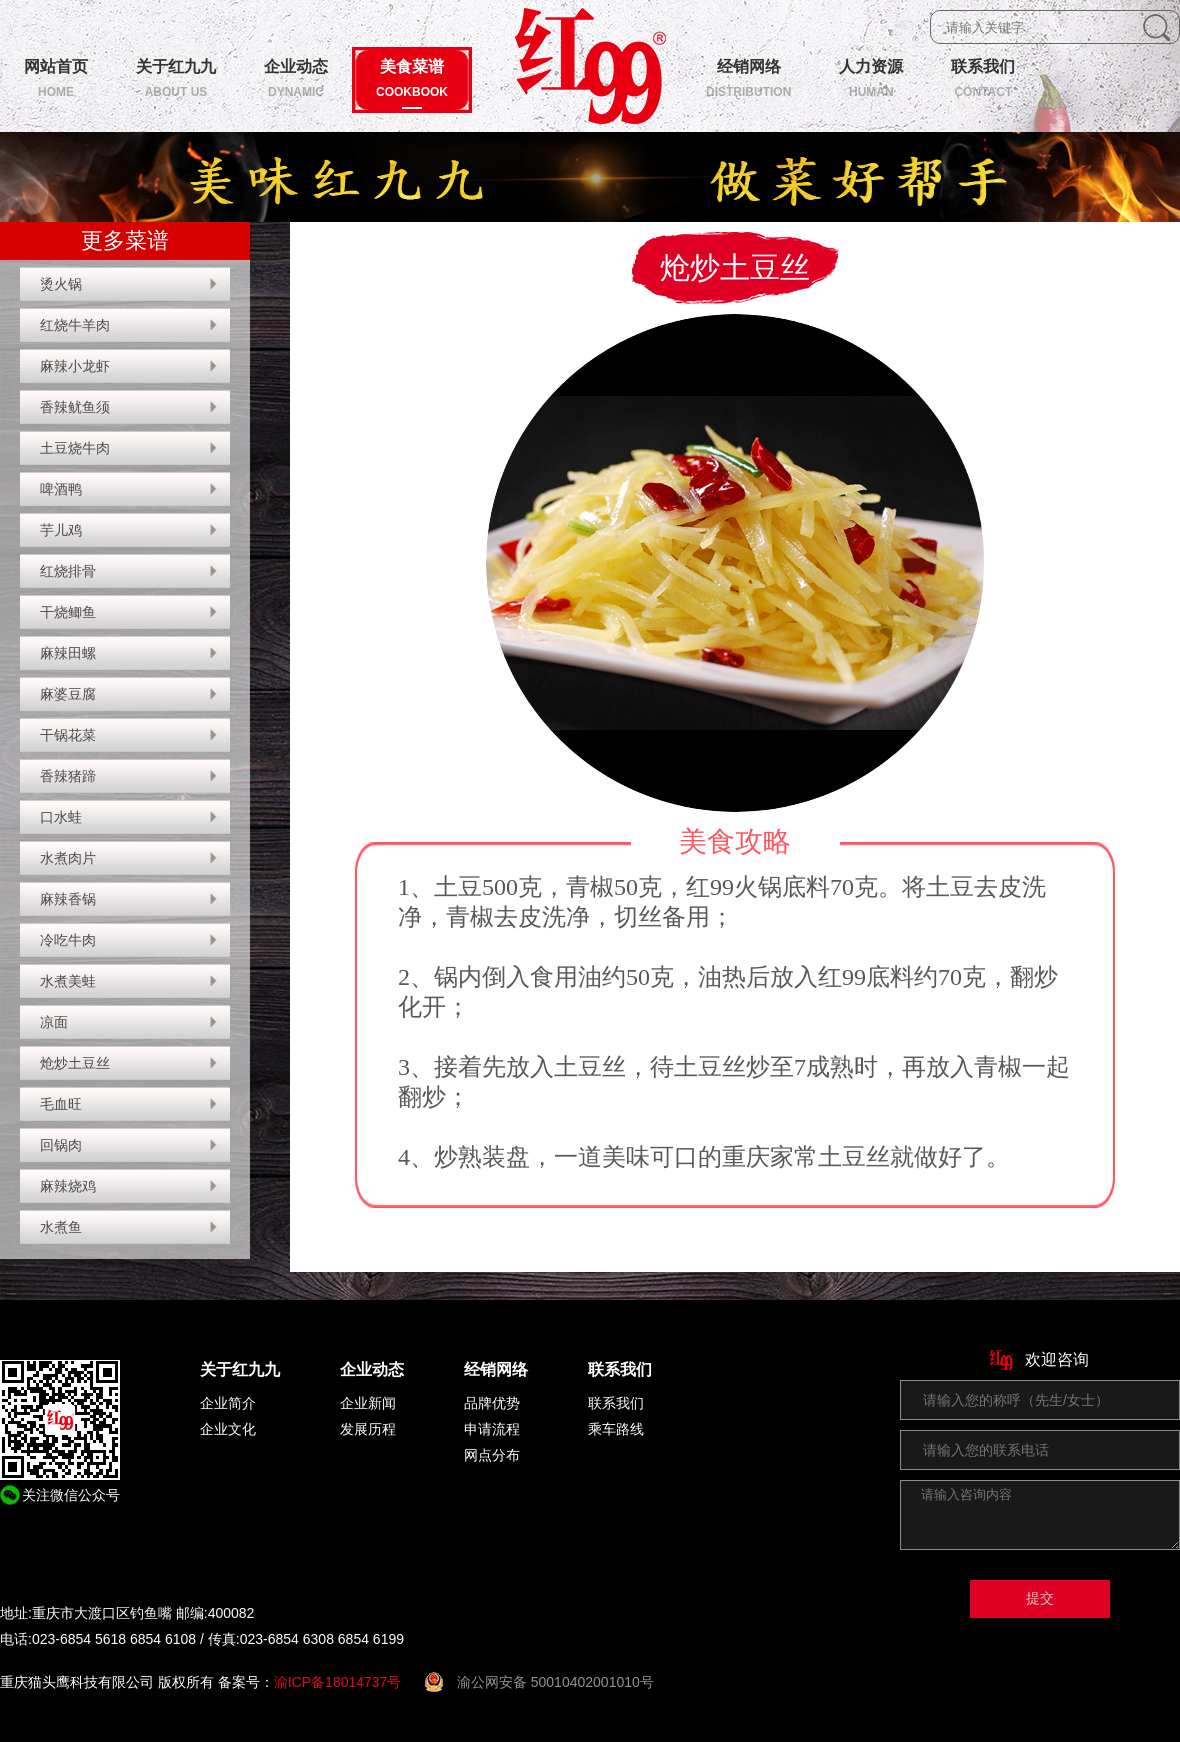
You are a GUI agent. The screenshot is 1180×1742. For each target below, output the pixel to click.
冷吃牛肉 (68, 940)
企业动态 (372, 1369)
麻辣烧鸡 (68, 1186)
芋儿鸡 (61, 530)
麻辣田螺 (68, 653)
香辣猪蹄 (68, 776)
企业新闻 (368, 1403)
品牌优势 (492, 1403)
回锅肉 (61, 1145)
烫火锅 (61, 284)
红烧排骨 (68, 571)
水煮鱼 (61, 1227)
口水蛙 (61, 817)
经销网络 (496, 1369)
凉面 (54, 1022)
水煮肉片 (68, 858)
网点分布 (492, 1455)
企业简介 (228, 1403)
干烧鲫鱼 (68, 612)
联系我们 (620, 1369)
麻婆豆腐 (68, 694)
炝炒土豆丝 (75, 1063)
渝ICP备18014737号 (338, 1682)
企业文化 (228, 1429)
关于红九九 (240, 1369)
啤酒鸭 (61, 489)
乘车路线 (616, 1429)
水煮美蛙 (68, 981)
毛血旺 (61, 1104)
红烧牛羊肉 (75, 325)
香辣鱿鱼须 (75, 407)
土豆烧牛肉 (75, 448)
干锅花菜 (68, 735)
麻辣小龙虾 (75, 366)
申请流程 (492, 1429)
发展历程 (368, 1429)
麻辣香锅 (68, 899)
